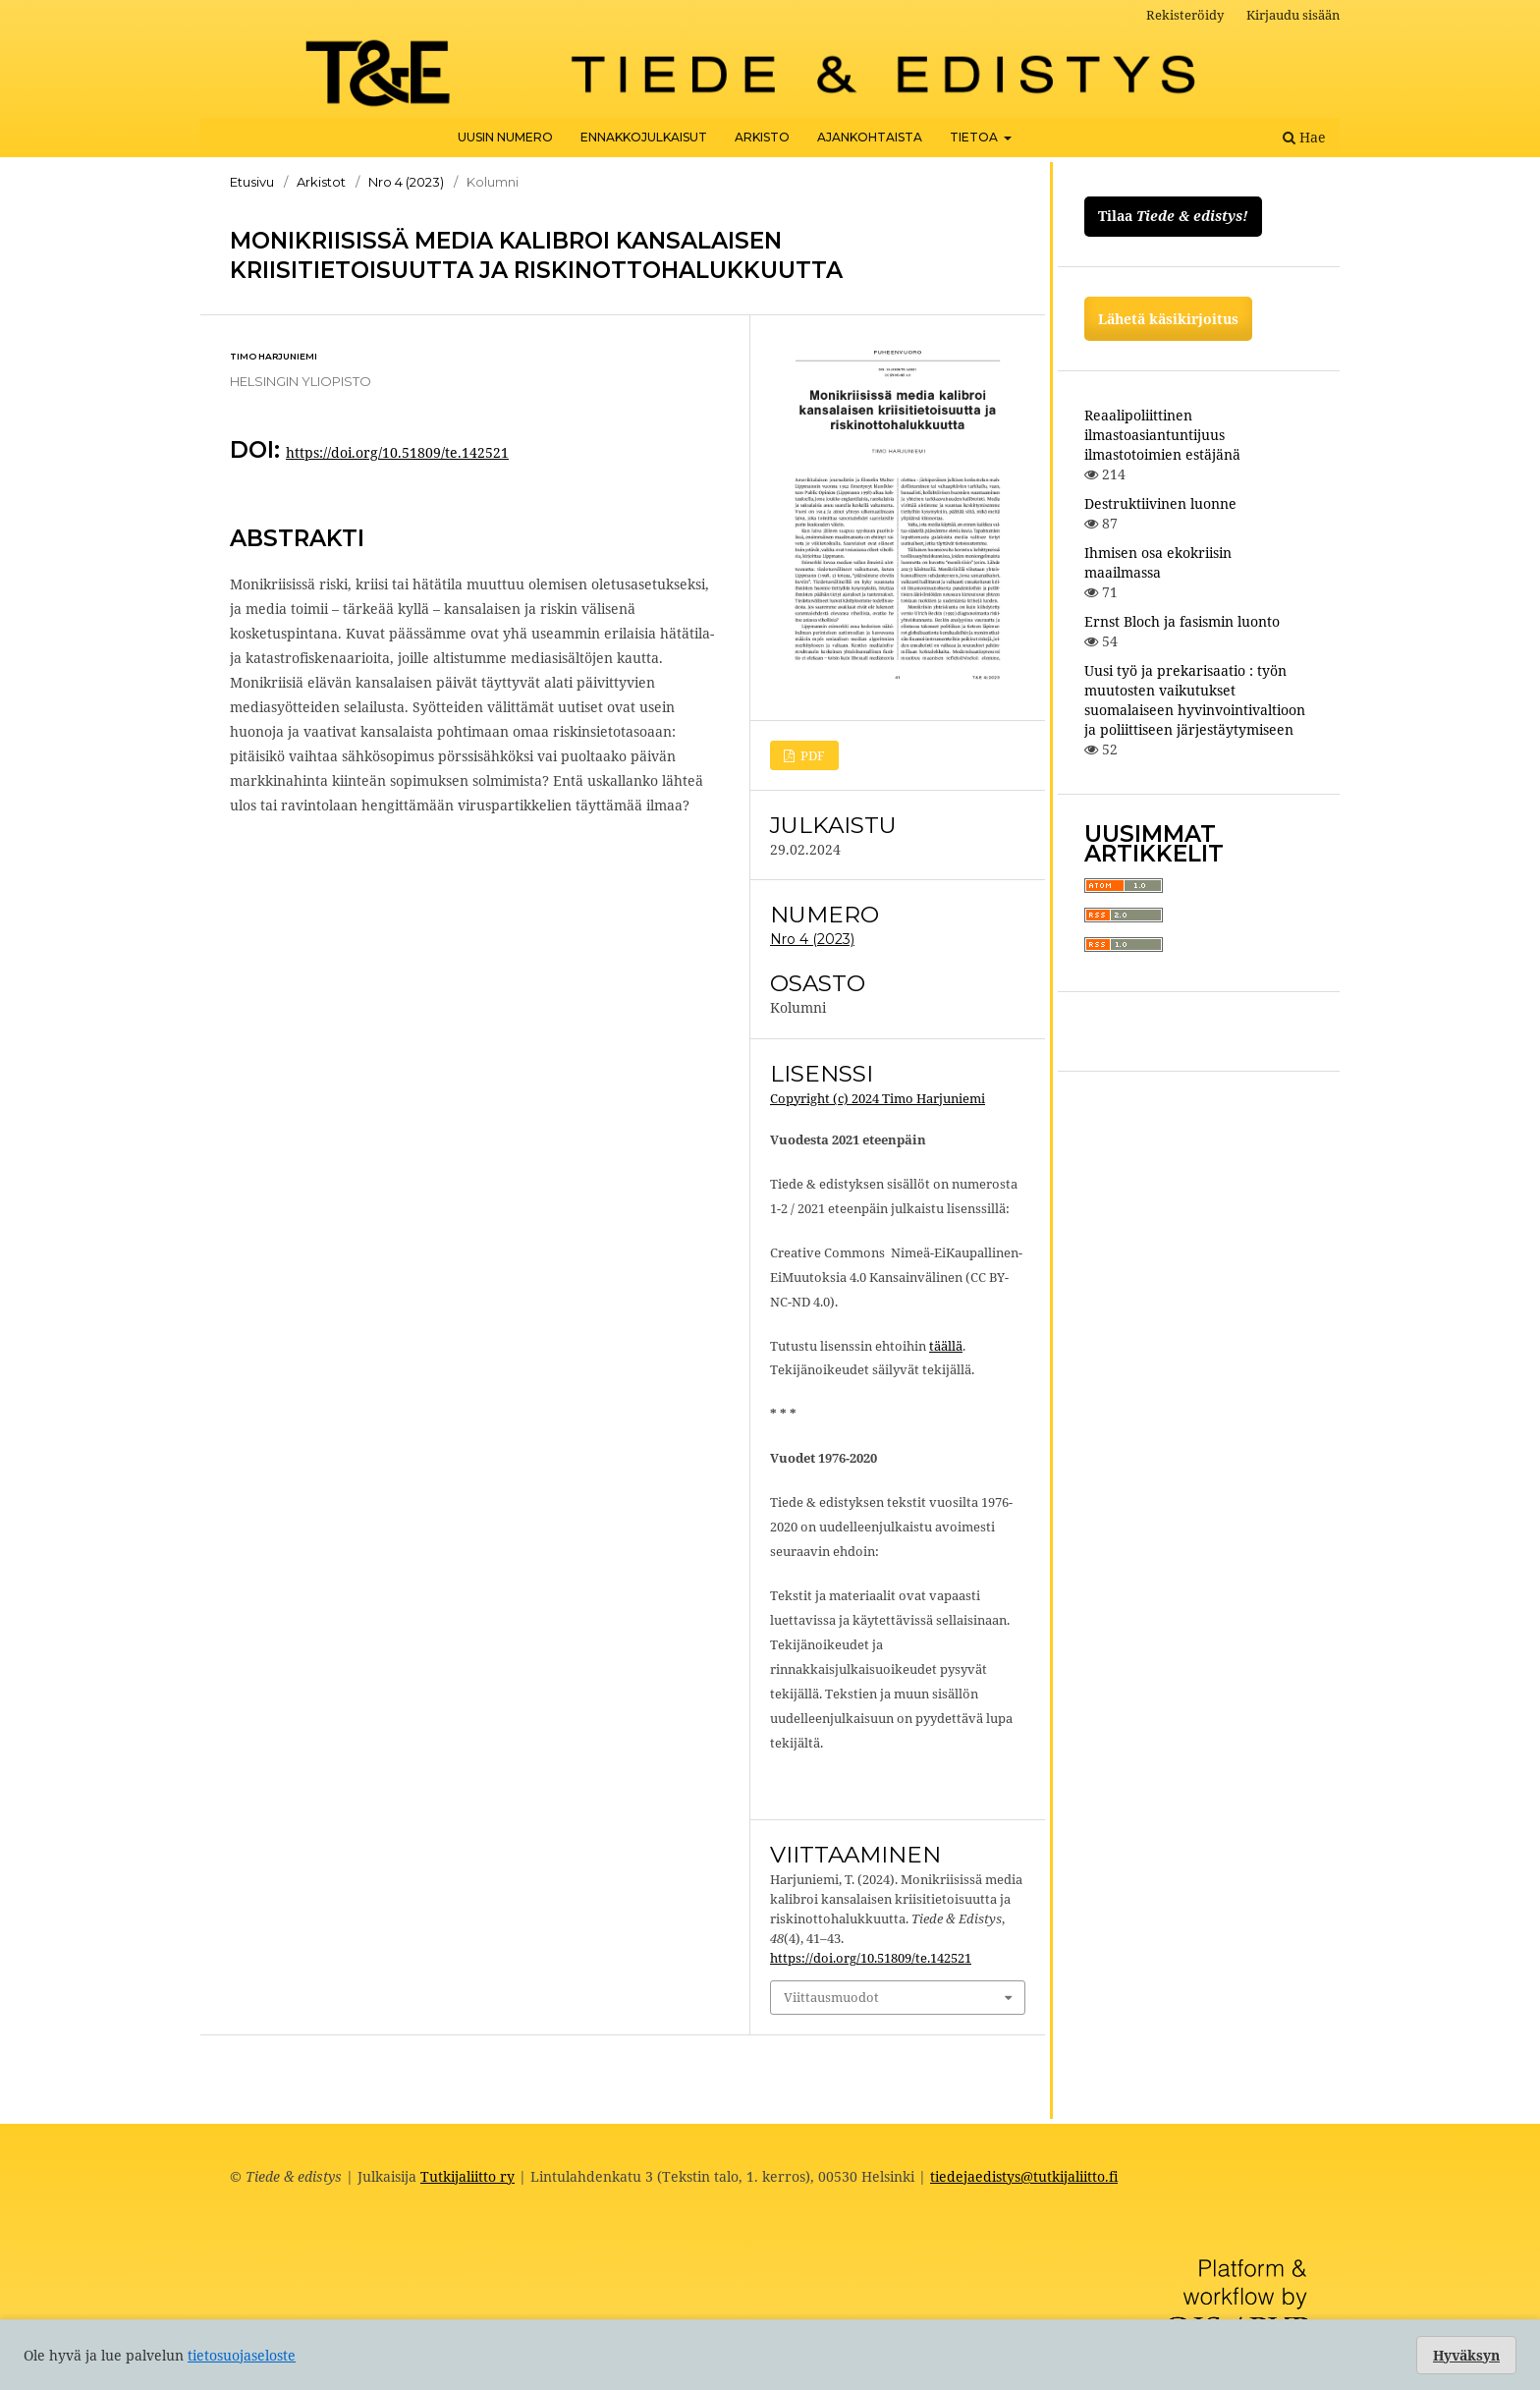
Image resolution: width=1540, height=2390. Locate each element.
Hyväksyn (1466, 2355)
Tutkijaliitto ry (467, 2176)
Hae (1304, 137)
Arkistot (321, 182)
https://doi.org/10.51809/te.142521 (397, 452)
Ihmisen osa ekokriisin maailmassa (1158, 562)
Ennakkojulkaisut (643, 137)
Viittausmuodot (831, 1997)
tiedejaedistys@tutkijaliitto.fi (1024, 2176)
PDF (811, 755)
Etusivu (252, 182)
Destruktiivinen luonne (1160, 503)
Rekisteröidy (1185, 15)
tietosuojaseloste (242, 2355)
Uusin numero (505, 137)
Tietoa (975, 137)
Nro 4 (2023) (406, 182)
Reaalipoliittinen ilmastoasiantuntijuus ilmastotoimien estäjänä (1162, 435)
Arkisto (762, 137)
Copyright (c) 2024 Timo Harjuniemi (877, 1098)
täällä (945, 1346)
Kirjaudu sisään (1293, 15)
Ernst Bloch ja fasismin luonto (1182, 621)
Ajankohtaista (869, 137)
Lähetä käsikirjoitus (1168, 318)
